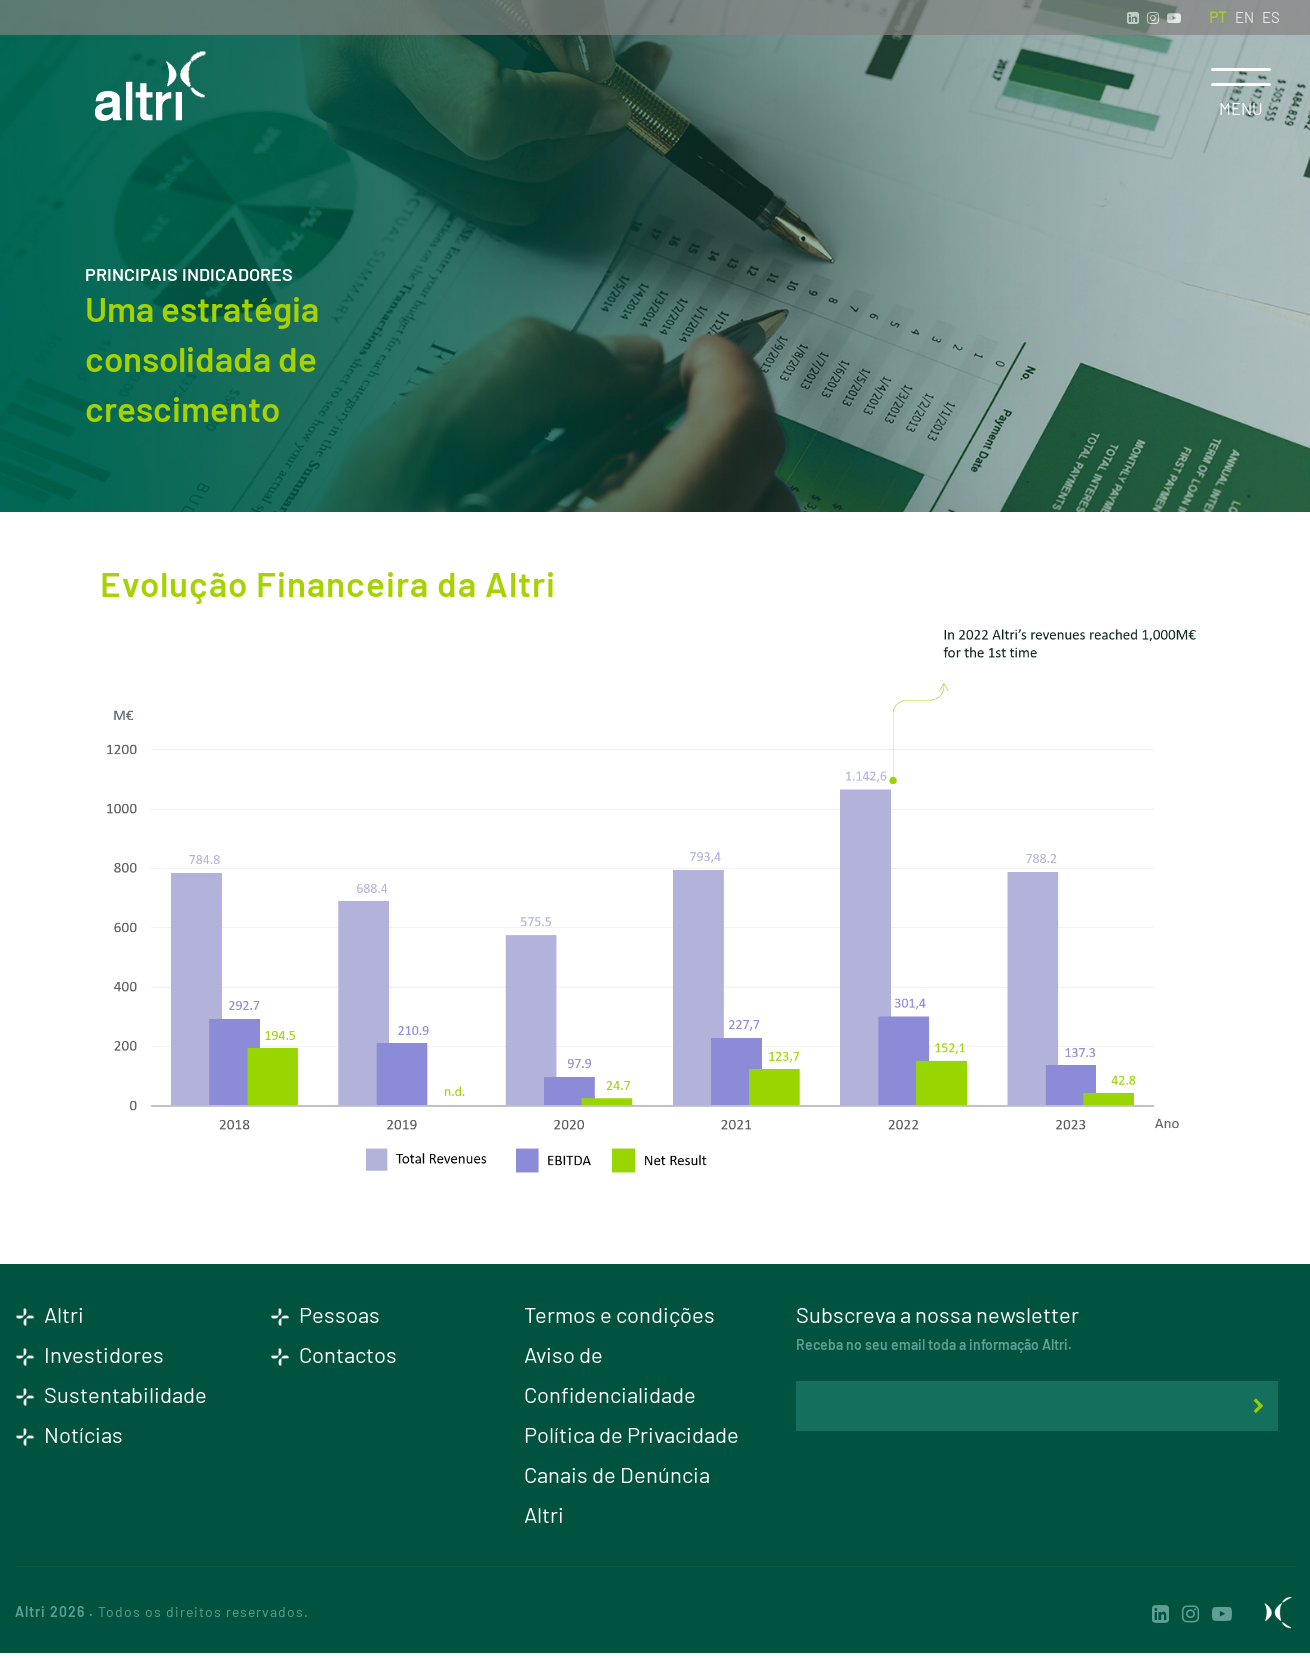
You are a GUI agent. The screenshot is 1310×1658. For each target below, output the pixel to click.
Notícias (69, 1434)
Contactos (333, 1354)
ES (1271, 17)
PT (1218, 17)
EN (1244, 17)
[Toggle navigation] (1241, 77)
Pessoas (325, 1314)
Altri (49, 1314)
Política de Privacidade (631, 1434)
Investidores (89, 1354)
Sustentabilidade (111, 1394)
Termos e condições (619, 1314)
